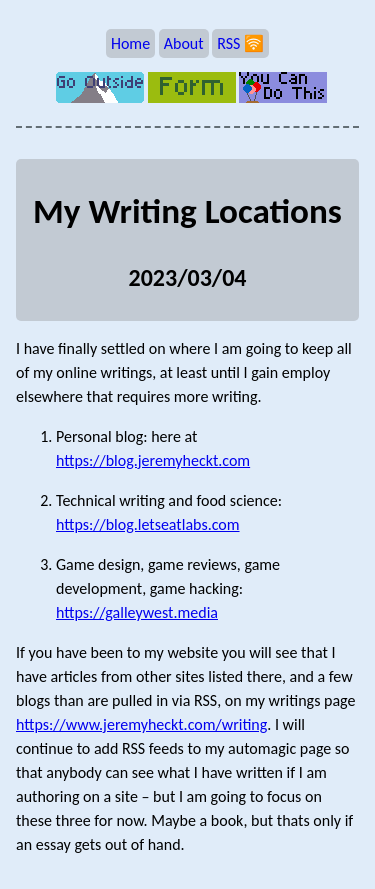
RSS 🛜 (240, 43)
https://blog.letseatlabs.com (148, 524)
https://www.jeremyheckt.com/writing (141, 724)
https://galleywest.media (137, 612)
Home (130, 43)
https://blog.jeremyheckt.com (153, 460)
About (184, 43)
